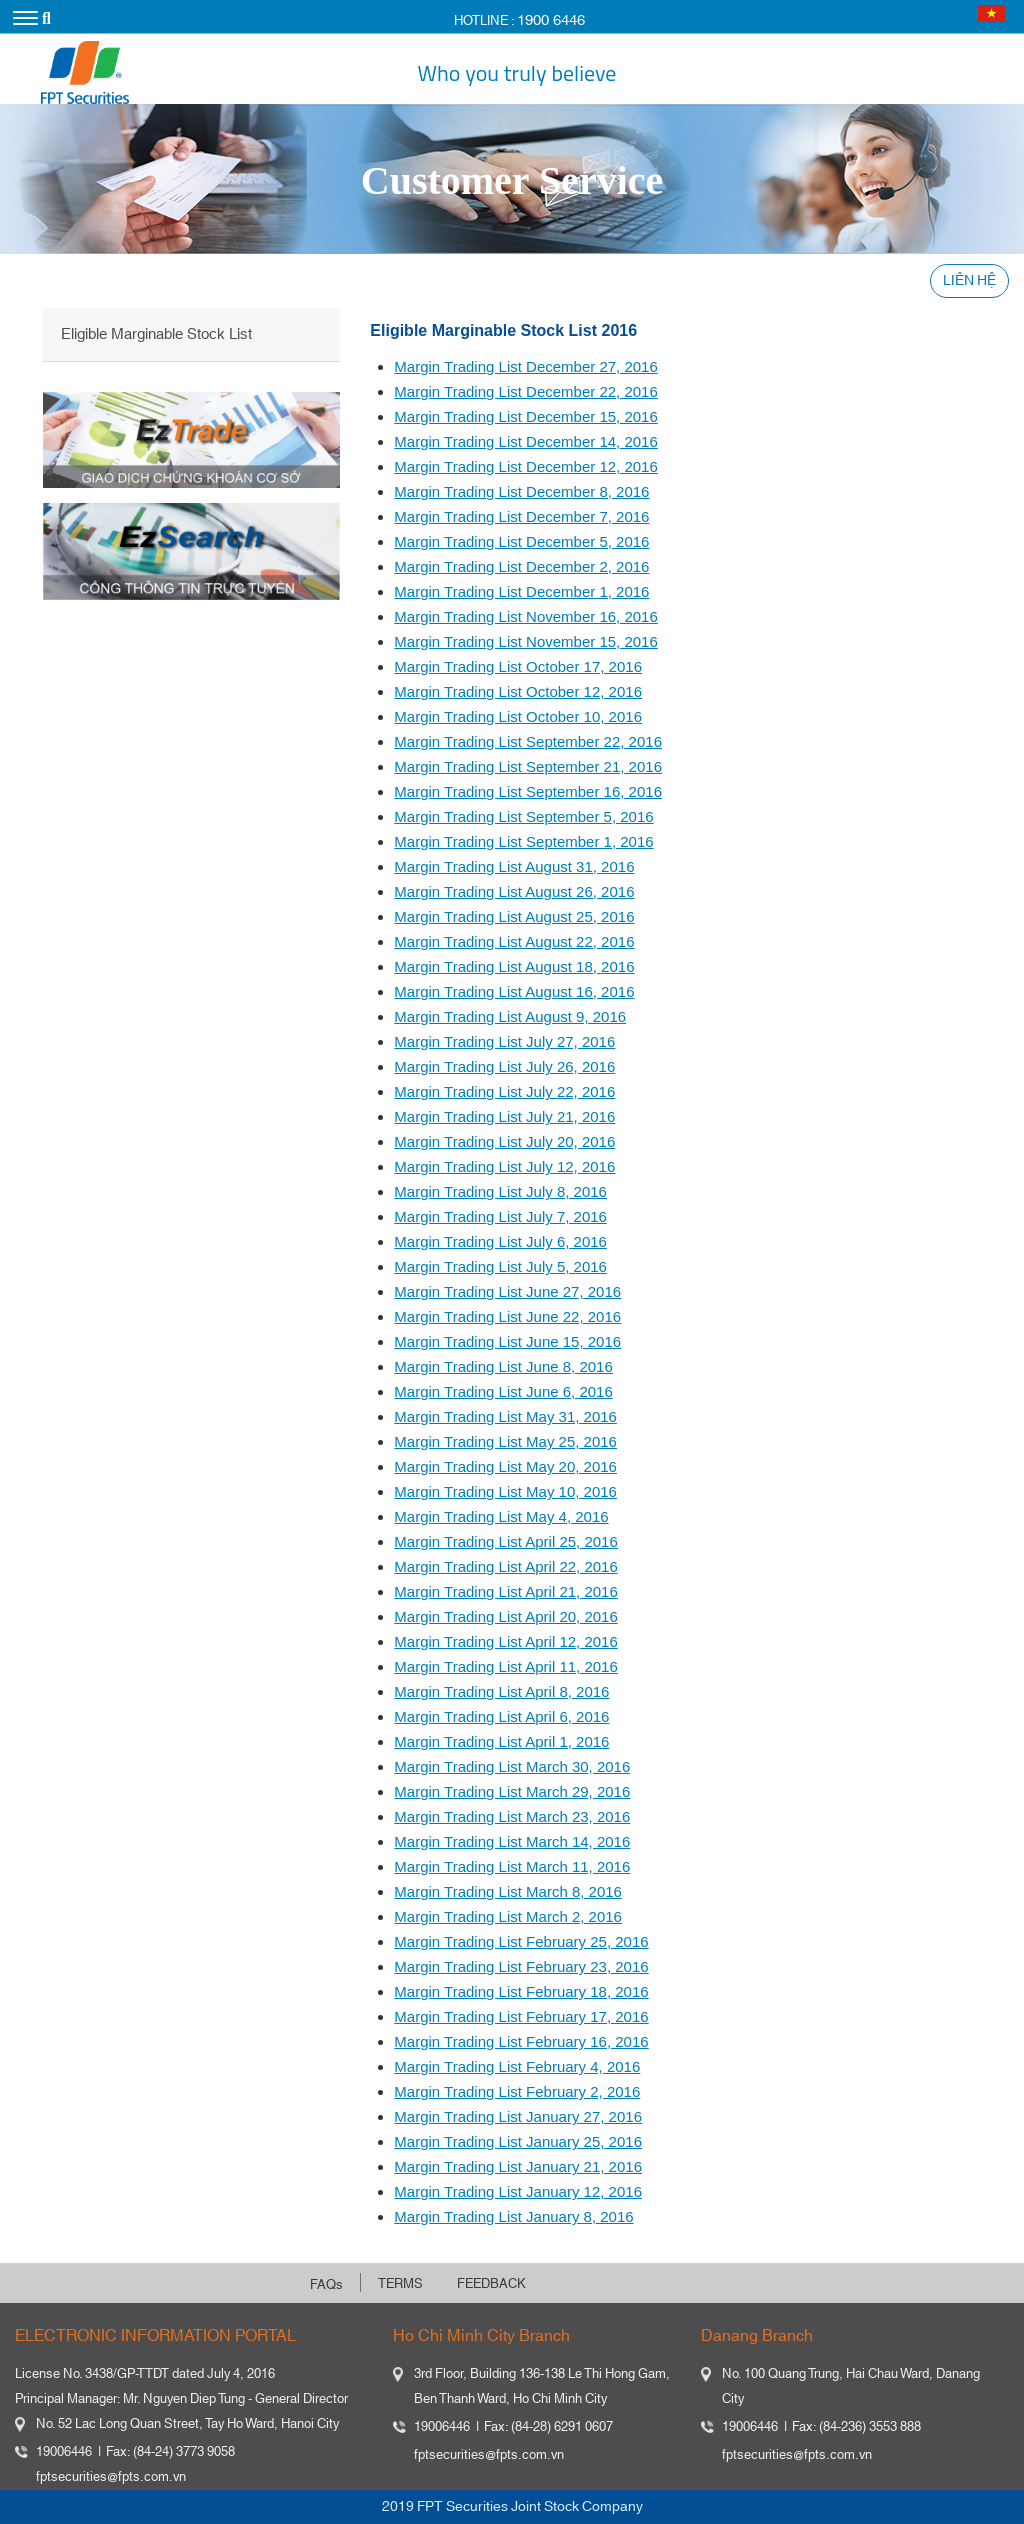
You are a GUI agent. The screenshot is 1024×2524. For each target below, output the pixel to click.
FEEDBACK (491, 2284)
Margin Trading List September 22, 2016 (528, 741)
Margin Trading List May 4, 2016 (501, 1516)
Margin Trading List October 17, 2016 (518, 666)
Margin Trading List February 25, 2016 (521, 1941)
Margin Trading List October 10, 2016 (518, 716)
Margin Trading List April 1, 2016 (501, 1741)
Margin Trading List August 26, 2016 (514, 891)
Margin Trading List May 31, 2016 (505, 1416)
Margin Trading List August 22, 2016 (514, 941)
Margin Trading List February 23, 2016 (521, 1966)
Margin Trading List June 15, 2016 (507, 1341)
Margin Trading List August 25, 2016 (514, 916)
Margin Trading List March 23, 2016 (512, 1816)
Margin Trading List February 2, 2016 (517, 2091)
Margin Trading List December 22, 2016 (525, 391)
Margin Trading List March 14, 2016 (512, 1841)
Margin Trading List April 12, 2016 (505, 1641)
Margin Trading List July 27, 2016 (504, 1041)
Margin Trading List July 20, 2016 (504, 1141)
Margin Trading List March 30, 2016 (512, 1766)
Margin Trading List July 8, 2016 (500, 1191)
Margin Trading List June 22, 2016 (507, 1316)
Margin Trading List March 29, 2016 (512, 1791)
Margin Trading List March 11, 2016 (512, 1866)
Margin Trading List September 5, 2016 (523, 816)
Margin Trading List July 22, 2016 (504, 1091)
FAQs (326, 2285)
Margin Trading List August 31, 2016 (514, 866)
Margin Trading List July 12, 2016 (504, 1166)
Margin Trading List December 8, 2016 (521, 491)
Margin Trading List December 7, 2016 (521, 516)
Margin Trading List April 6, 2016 (501, 1716)
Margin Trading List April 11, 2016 (505, 1666)
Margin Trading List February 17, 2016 (521, 2016)
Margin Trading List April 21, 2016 (505, 1591)
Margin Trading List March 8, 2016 (508, 1891)
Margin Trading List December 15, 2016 (525, 416)
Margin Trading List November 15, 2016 (525, 641)
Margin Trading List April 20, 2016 (505, 1616)
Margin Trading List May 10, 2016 (505, 1491)
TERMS (400, 2284)
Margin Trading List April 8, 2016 (501, 1691)
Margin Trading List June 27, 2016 (507, 1291)
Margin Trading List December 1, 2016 (521, 591)
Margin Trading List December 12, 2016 (525, 466)
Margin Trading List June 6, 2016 (503, 1391)
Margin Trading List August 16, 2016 (514, 991)
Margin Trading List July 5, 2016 (500, 1266)
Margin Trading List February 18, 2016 (521, 1991)
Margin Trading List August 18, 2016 (514, 966)
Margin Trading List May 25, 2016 (505, 1441)
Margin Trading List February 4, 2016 (517, 2066)
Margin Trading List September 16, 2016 (528, 791)
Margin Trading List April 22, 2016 (505, 1566)
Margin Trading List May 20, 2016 (505, 1466)
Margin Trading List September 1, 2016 (523, 841)
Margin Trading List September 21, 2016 (528, 766)
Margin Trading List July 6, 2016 (500, 1241)
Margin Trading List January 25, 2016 (518, 2141)
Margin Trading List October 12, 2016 (518, 691)
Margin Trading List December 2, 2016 (521, 566)
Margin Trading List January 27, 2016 (518, 2116)
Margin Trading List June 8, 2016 (503, 1366)
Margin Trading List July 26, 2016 (504, 1066)
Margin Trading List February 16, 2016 (521, 2041)
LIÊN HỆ (969, 281)
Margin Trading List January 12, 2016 (518, 2191)
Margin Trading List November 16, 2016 (525, 616)
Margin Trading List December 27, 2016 (525, 366)
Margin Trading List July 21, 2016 (504, 1116)
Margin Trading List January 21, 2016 (518, 2166)
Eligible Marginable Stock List (156, 334)
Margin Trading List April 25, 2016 (505, 1541)
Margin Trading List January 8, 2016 (513, 2216)
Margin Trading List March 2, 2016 (508, 1916)
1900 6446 (551, 20)
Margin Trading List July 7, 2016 (500, 1216)
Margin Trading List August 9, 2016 (510, 1016)
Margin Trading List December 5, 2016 (521, 541)
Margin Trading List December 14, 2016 (525, 441)
